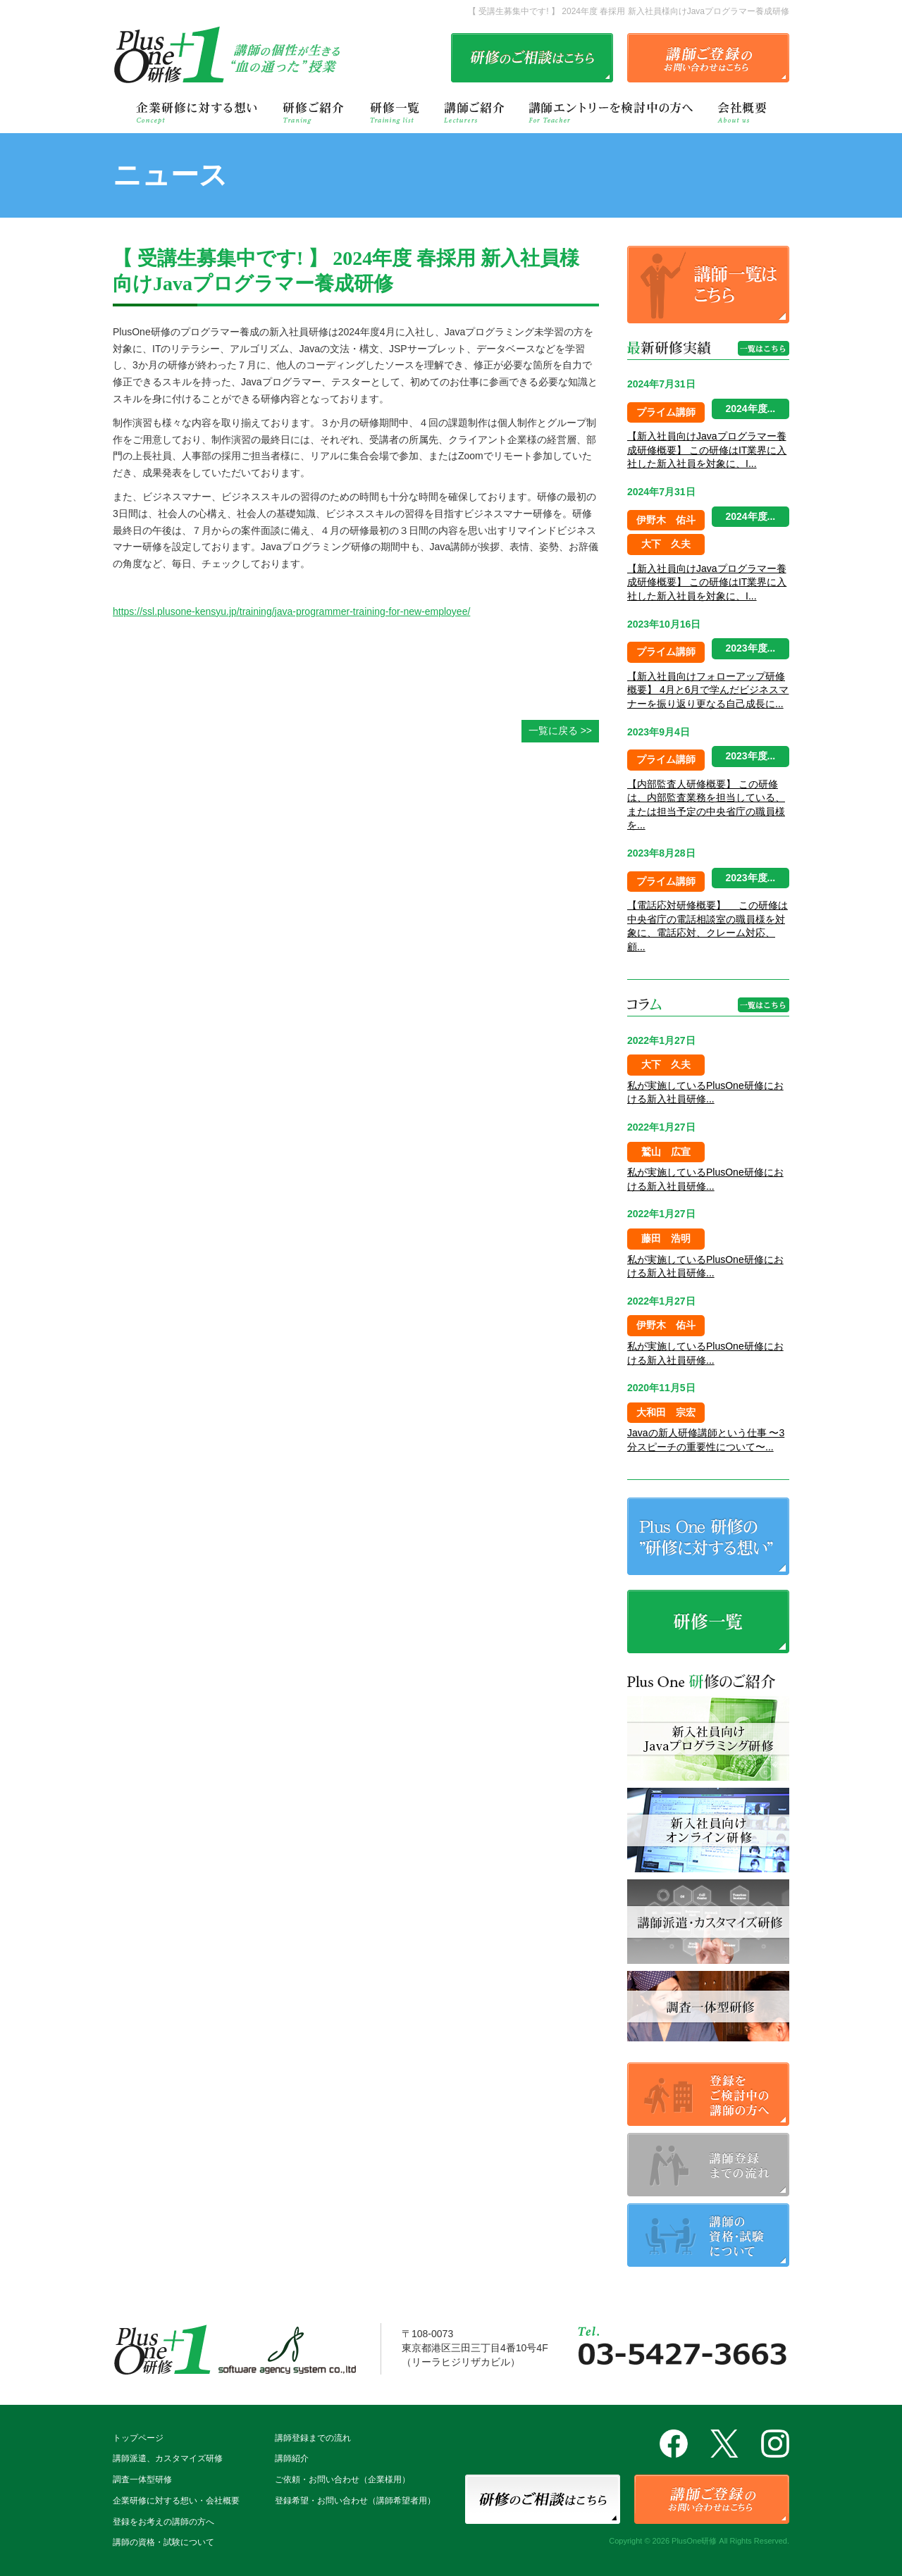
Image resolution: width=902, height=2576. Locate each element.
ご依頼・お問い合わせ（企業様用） (342, 2479)
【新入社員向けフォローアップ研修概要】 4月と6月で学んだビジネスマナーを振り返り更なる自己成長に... (708, 690)
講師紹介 (292, 2458)
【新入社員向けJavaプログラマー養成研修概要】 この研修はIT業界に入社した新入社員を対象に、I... (706, 449)
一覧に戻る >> (560, 730)
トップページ (138, 2438)
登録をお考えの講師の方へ (163, 2522)
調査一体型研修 (142, 2479)
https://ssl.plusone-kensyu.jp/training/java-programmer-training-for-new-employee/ (291, 611)
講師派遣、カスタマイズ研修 (168, 2458)
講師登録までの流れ (313, 2438)
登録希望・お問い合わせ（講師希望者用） (355, 2501)
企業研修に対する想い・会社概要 (176, 2501)
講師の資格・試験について (163, 2542)
